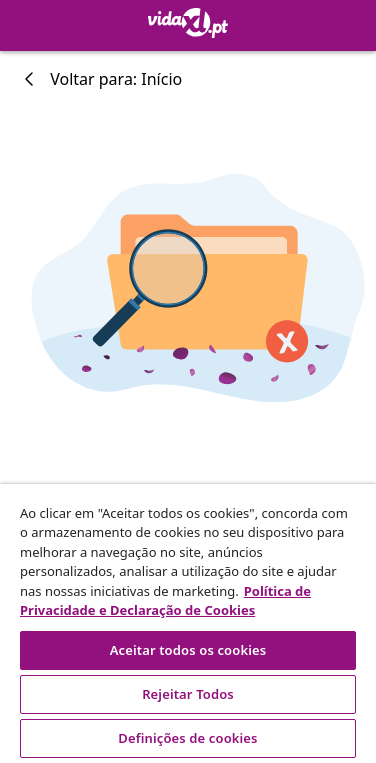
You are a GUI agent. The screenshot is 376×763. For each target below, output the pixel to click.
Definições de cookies (187, 738)
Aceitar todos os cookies (188, 650)
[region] (188, 623)
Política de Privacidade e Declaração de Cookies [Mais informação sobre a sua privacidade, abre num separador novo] (165, 601)
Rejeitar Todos (188, 694)
